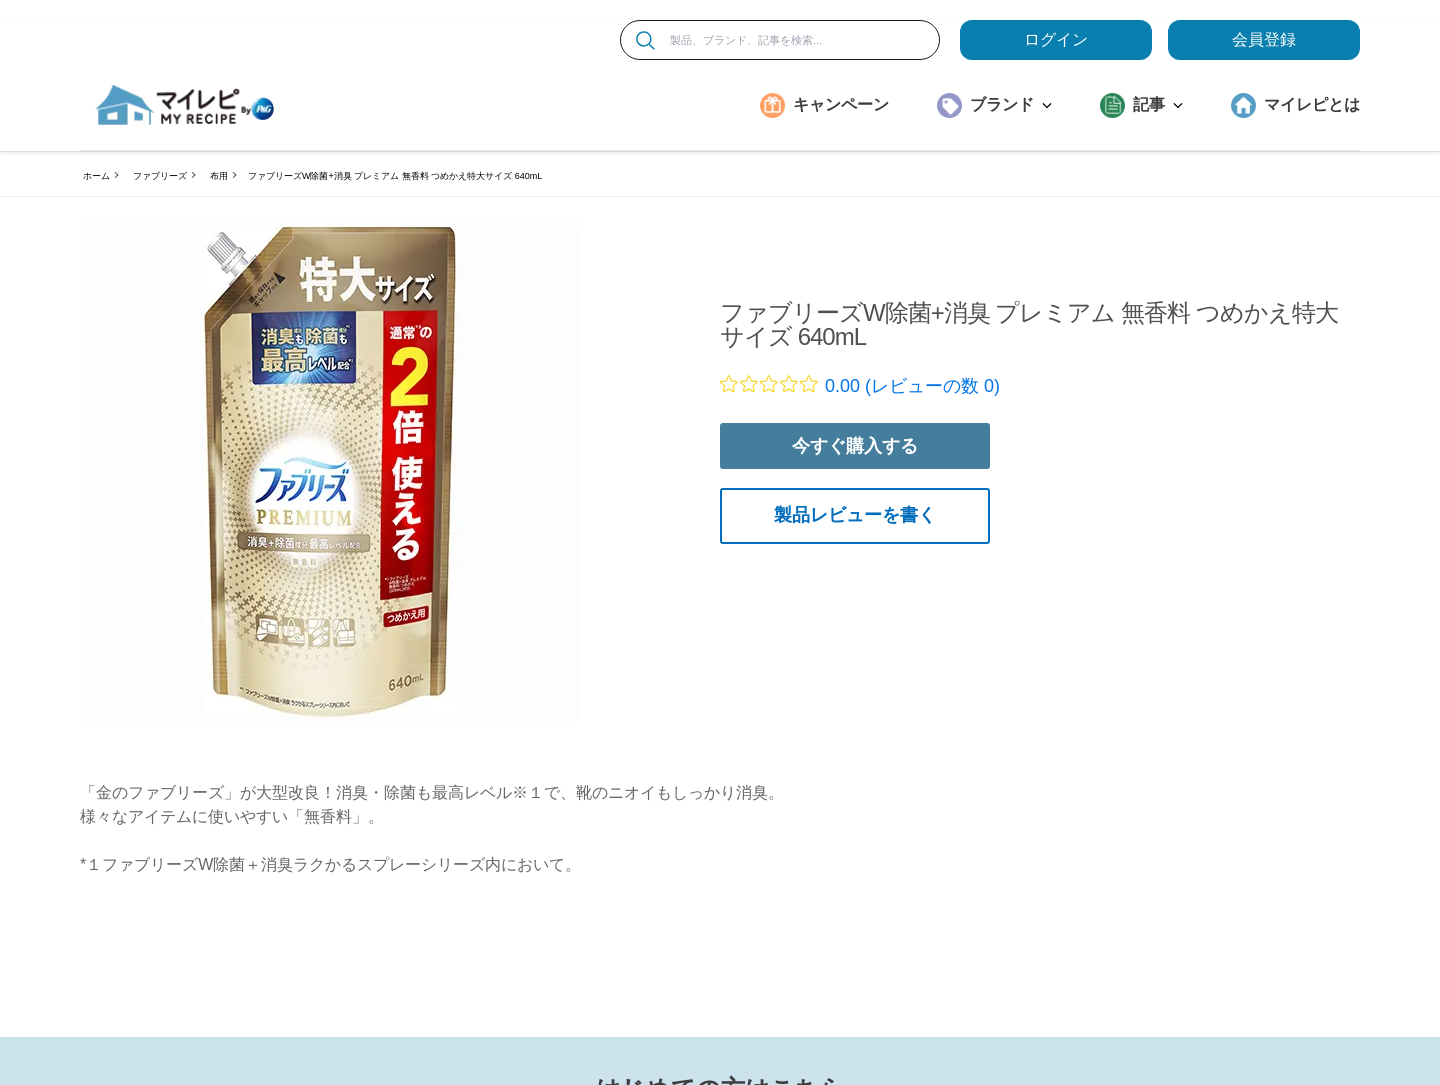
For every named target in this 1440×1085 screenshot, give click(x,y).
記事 (1158, 104)
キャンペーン (841, 104)
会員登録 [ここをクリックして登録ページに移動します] (1264, 39)
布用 (219, 176)
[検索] (645, 40)
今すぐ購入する (855, 446)
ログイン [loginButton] (1056, 39)
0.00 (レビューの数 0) (912, 386)
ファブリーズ (160, 176)
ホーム (96, 176)
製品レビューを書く (855, 515)
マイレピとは (1312, 104)
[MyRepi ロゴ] (185, 105)
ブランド (1011, 104)
